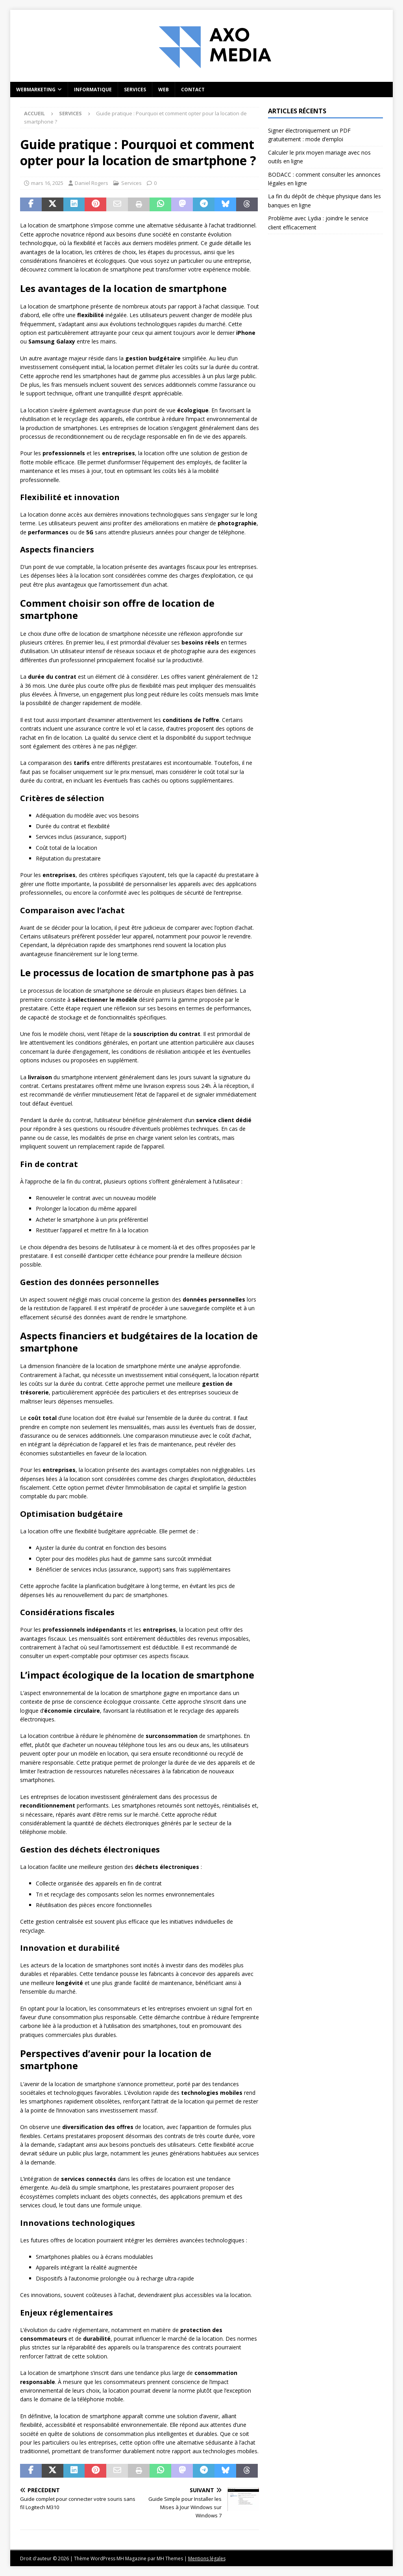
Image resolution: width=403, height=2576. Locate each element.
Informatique (93, 89)
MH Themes (170, 2558)
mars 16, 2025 (47, 183)
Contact (193, 89)
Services (135, 89)
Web (163, 89)
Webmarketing (35, 89)
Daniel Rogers (91, 183)
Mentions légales (207, 2558)
